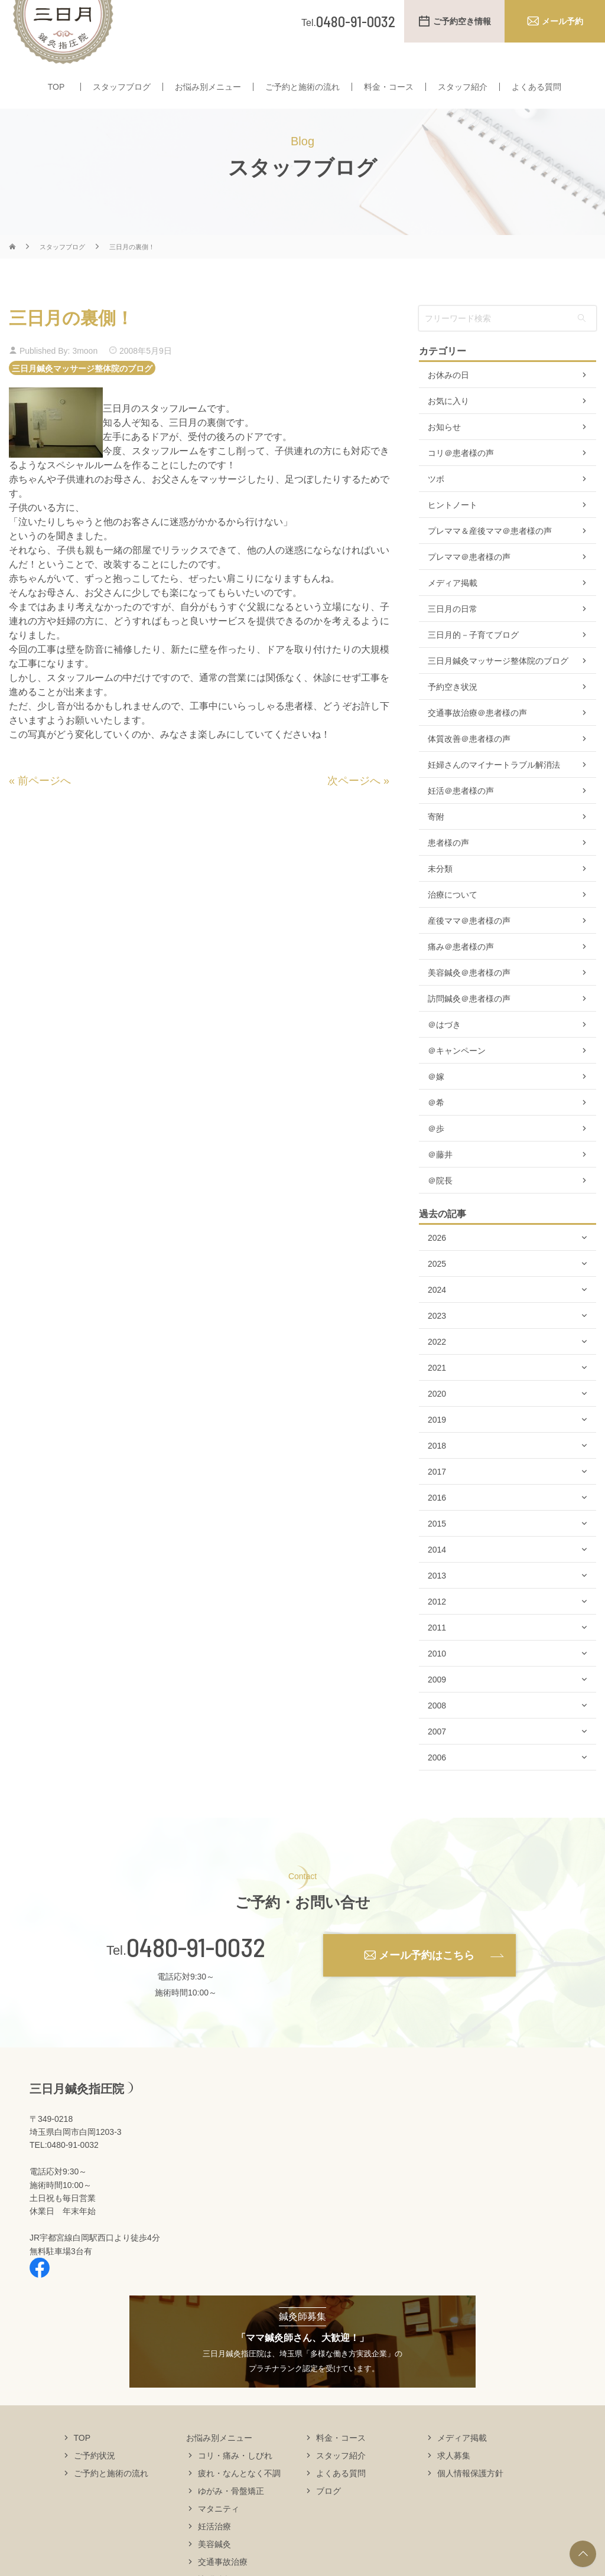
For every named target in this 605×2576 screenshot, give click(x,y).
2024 (437, 1313)
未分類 (440, 891)
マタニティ (218, 2531)
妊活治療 (214, 2549)
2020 (437, 1416)
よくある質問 (536, 87)
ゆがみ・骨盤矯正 (231, 2513)
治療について (452, 917)
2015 (437, 1546)
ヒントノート (452, 528)
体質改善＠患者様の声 (469, 762)
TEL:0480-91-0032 (64, 2168)
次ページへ (353, 804)
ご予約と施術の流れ (302, 87)
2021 (437, 1390)
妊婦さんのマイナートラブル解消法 (494, 788)
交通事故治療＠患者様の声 (477, 736)
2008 (437, 1728)
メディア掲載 (452, 606)
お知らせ (444, 450)
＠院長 (440, 1203)
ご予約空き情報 (462, 21)
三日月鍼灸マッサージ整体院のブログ (82, 391)
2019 (437, 1442)
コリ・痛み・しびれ (235, 2478)
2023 (437, 1339)
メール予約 (562, 21)
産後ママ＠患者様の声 (469, 943)
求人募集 (453, 2478)
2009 (437, 1702)
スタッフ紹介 (462, 87)
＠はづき (444, 1047)
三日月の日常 (452, 632)
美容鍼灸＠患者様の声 (469, 995)
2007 (437, 1754)
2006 (437, 1780)
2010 (437, 1676)
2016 (437, 1520)
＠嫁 (436, 1099)
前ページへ (44, 804)
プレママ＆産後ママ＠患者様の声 (490, 554)
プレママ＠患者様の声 (469, 580)
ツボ (436, 502)
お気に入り (448, 424)
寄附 (436, 839)
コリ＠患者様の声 (461, 476)
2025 (437, 1287)
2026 (437, 1261)
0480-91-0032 (195, 1970)
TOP (56, 87)
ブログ (328, 2513)
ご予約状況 (94, 2478)
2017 (437, 1494)
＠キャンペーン (457, 1073)
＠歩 (436, 1151)
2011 (437, 1650)
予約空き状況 (452, 710)
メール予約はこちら (426, 1978)
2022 (437, 1364)
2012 (437, 1624)
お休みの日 (448, 398)
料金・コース (389, 87)
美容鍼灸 (214, 2566)
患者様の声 (448, 865)
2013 (437, 1598)
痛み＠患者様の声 (461, 969)
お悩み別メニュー (208, 87)
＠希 (436, 1125)
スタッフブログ (122, 87)
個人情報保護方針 (470, 2495)
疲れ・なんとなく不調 (239, 2495)
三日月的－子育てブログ (473, 658)
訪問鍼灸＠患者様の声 (469, 1021)
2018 (437, 1468)
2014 (437, 1572)
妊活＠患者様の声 (461, 814)
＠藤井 (440, 1177)
